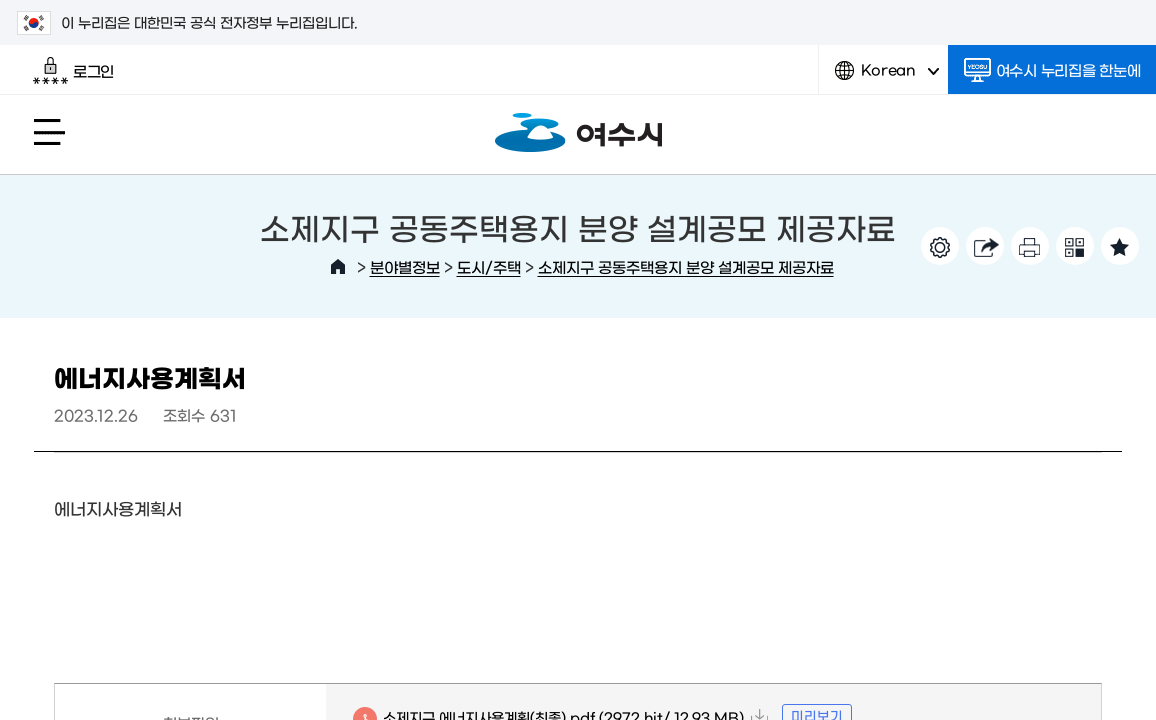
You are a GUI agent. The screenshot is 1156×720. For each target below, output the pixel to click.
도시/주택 (489, 266)
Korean (887, 77)
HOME (338, 267)
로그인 (73, 71)
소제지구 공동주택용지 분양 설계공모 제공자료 (686, 266)
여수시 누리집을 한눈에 (1052, 70)
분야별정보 (405, 266)
